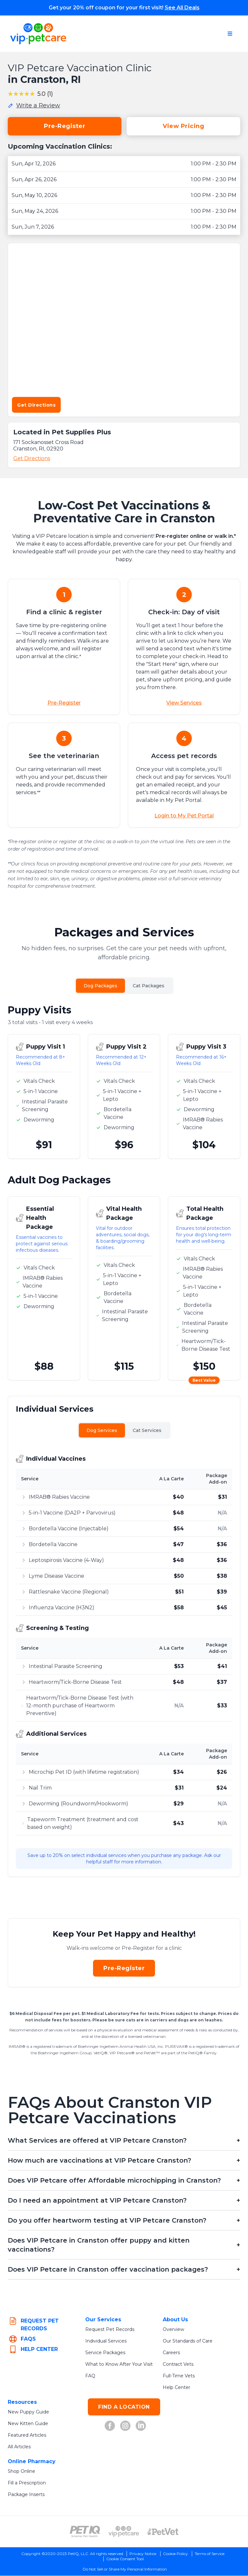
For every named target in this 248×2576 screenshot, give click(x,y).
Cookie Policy (175, 2553)
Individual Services (106, 2341)
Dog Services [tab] (102, 1431)
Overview (173, 2330)
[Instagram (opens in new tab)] (125, 2426)
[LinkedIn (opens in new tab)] (141, 2426)
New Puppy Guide (28, 2412)
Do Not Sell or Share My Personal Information (125, 2569)
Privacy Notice (142, 2553)
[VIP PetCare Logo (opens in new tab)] (124, 2532)
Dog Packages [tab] (100, 986)
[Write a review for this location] (34, 105)
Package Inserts (26, 2495)
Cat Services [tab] (147, 1431)
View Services (184, 703)
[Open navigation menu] (230, 33)
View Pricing (183, 126)
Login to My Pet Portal (184, 816)
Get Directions (36, 405)
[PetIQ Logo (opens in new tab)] (85, 2532)
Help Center (176, 2388)
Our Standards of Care (187, 2341)
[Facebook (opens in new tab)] (110, 2426)
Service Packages (105, 2353)
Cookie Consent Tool (125, 2559)
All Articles (19, 2447)
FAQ (90, 2376)
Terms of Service (209, 2553)
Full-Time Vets (179, 2376)
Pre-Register (64, 126)
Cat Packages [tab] (148, 986)
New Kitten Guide (28, 2424)
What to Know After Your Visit (119, 2364)
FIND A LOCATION (124, 2407)
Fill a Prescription (27, 2483)
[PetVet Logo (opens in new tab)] (162, 2532)
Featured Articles (27, 2435)
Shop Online (21, 2471)
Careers (171, 2353)
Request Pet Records (109, 2330)
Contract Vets (178, 2364)
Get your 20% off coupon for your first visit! (124, 8)
